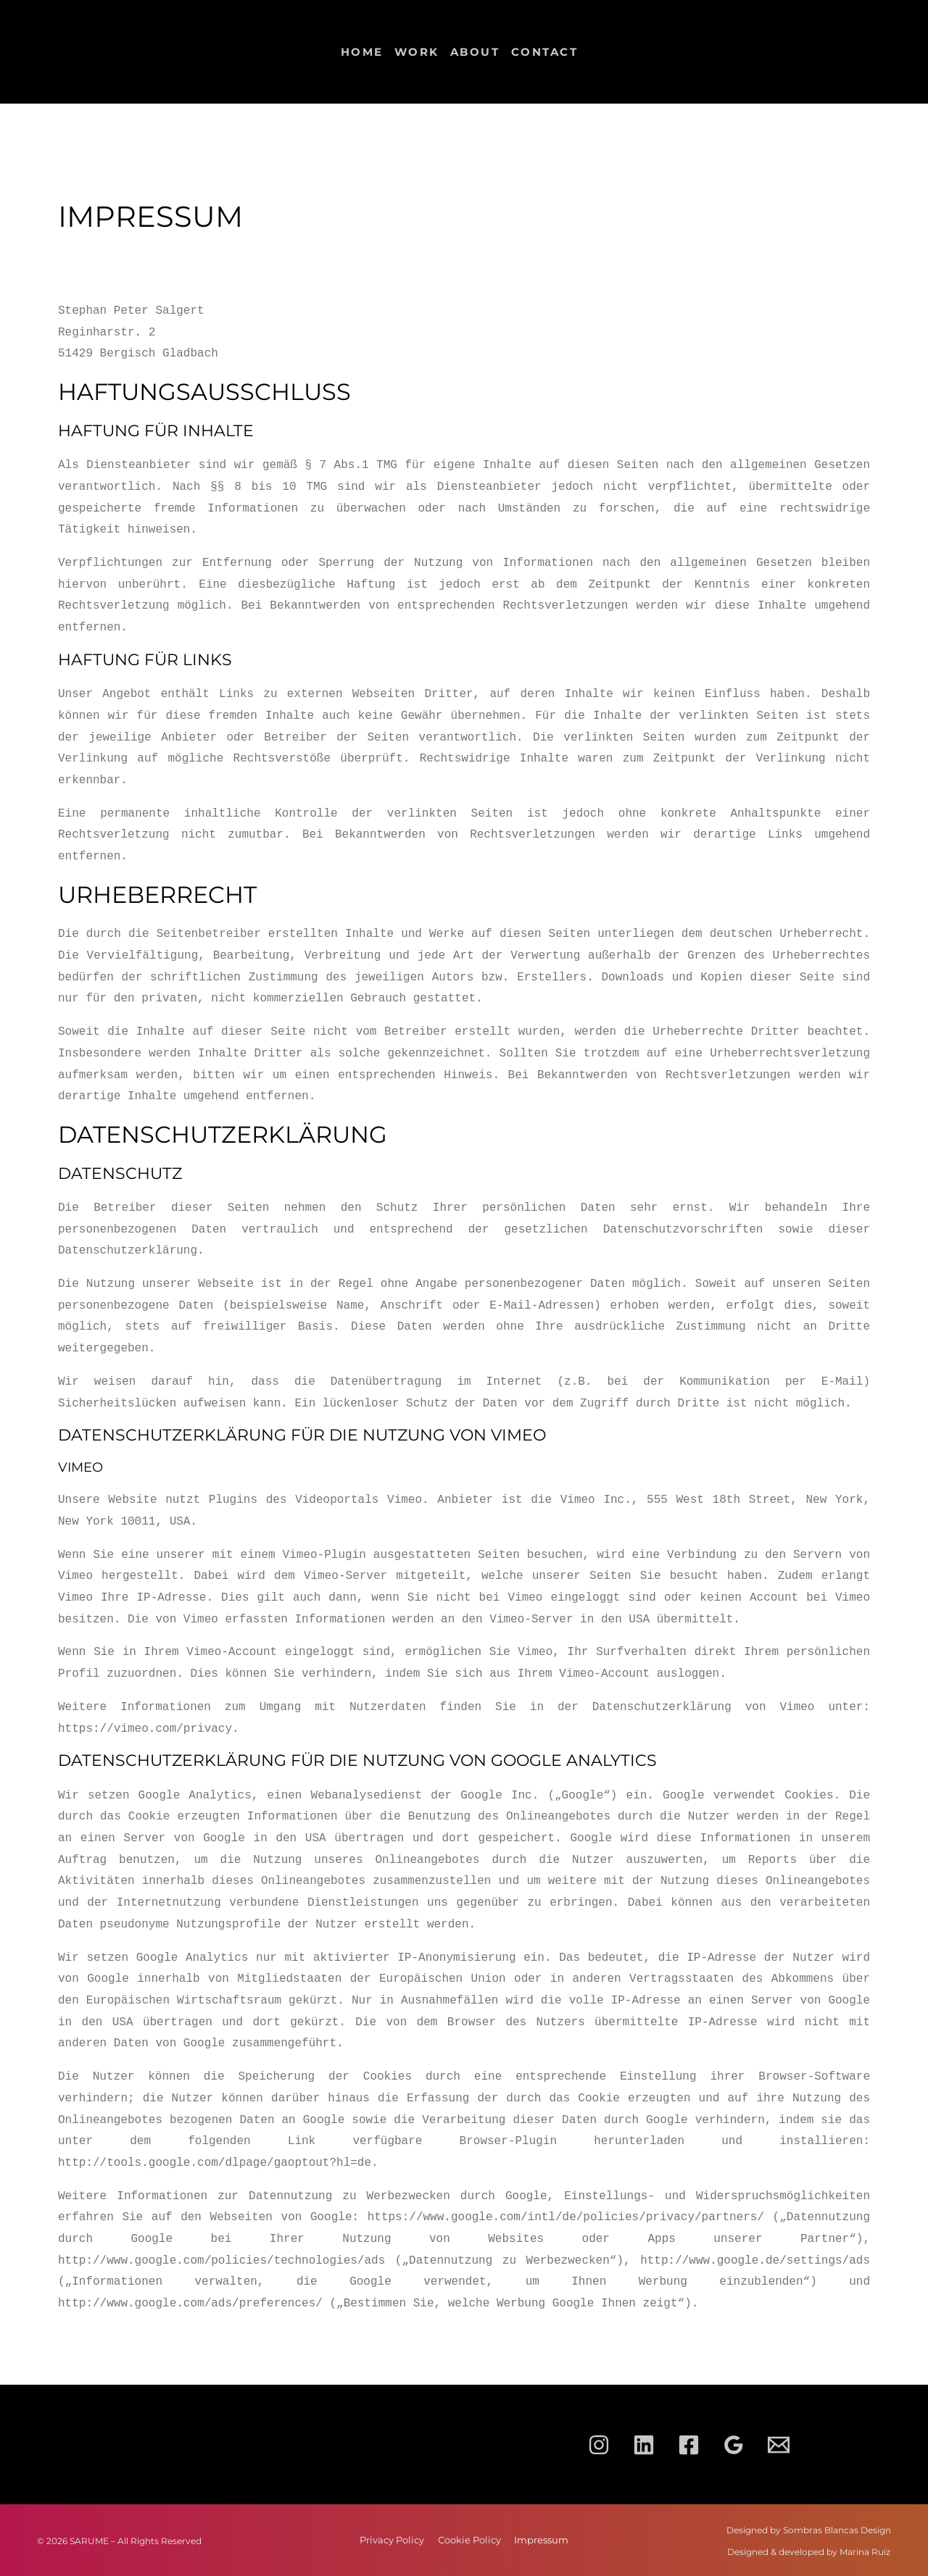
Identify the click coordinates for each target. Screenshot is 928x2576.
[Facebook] (689, 2445)
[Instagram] (599, 2445)
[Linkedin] (644, 2445)
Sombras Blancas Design (837, 2530)
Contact (545, 52)
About (475, 52)
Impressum (573, 2540)
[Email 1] (779, 2445)
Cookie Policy (470, 2540)
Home (362, 52)
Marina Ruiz (865, 2551)
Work (416, 52)
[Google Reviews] (734, 2445)
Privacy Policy (361, 2540)
